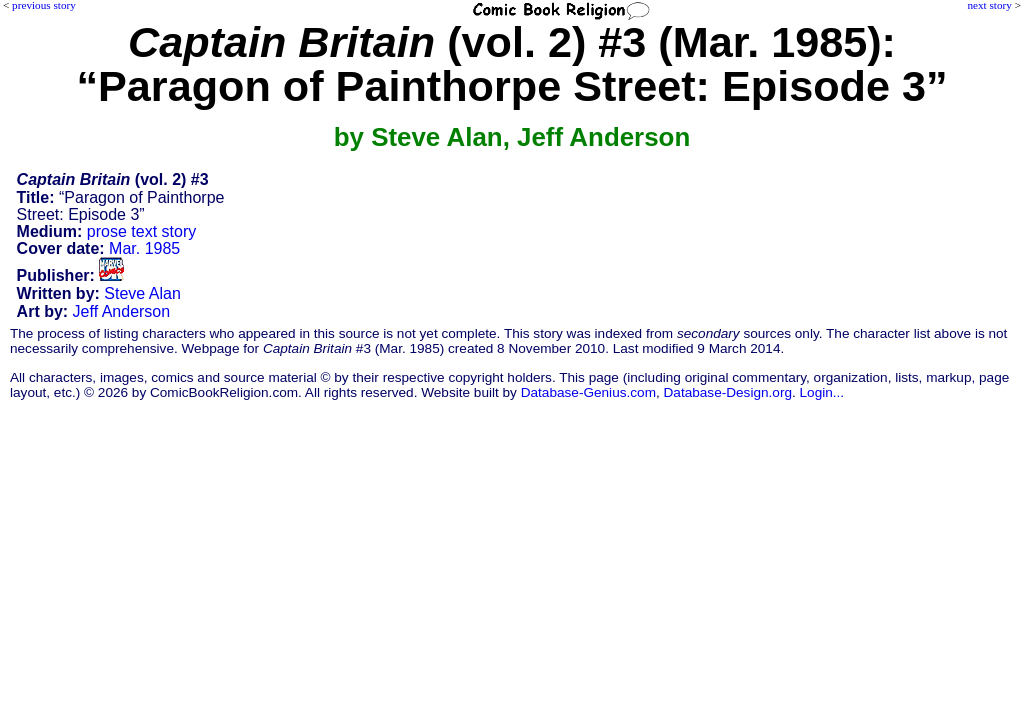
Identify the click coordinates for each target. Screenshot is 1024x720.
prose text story (141, 231)
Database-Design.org (728, 392)
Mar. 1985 (144, 248)
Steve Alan (142, 293)
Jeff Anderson (122, 311)
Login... (822, 392)
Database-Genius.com (588, 392)
